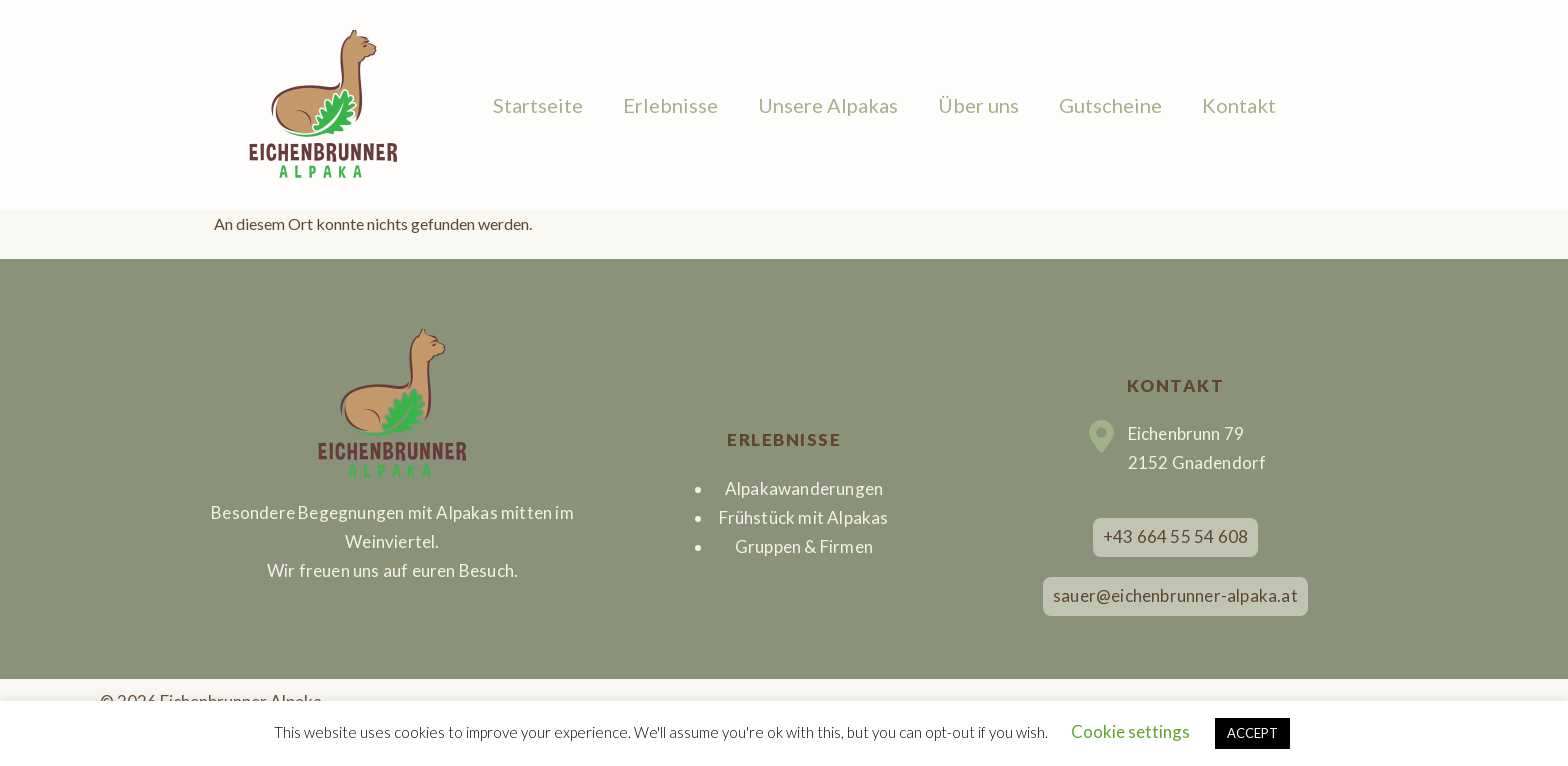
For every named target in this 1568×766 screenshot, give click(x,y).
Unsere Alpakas (828, 105)
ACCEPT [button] (1252, 733)
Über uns (978, 105)
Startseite (538, 105)
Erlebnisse (670, 105)
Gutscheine (1110, 105)
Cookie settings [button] (1130, 731)
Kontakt (1239, 105)
